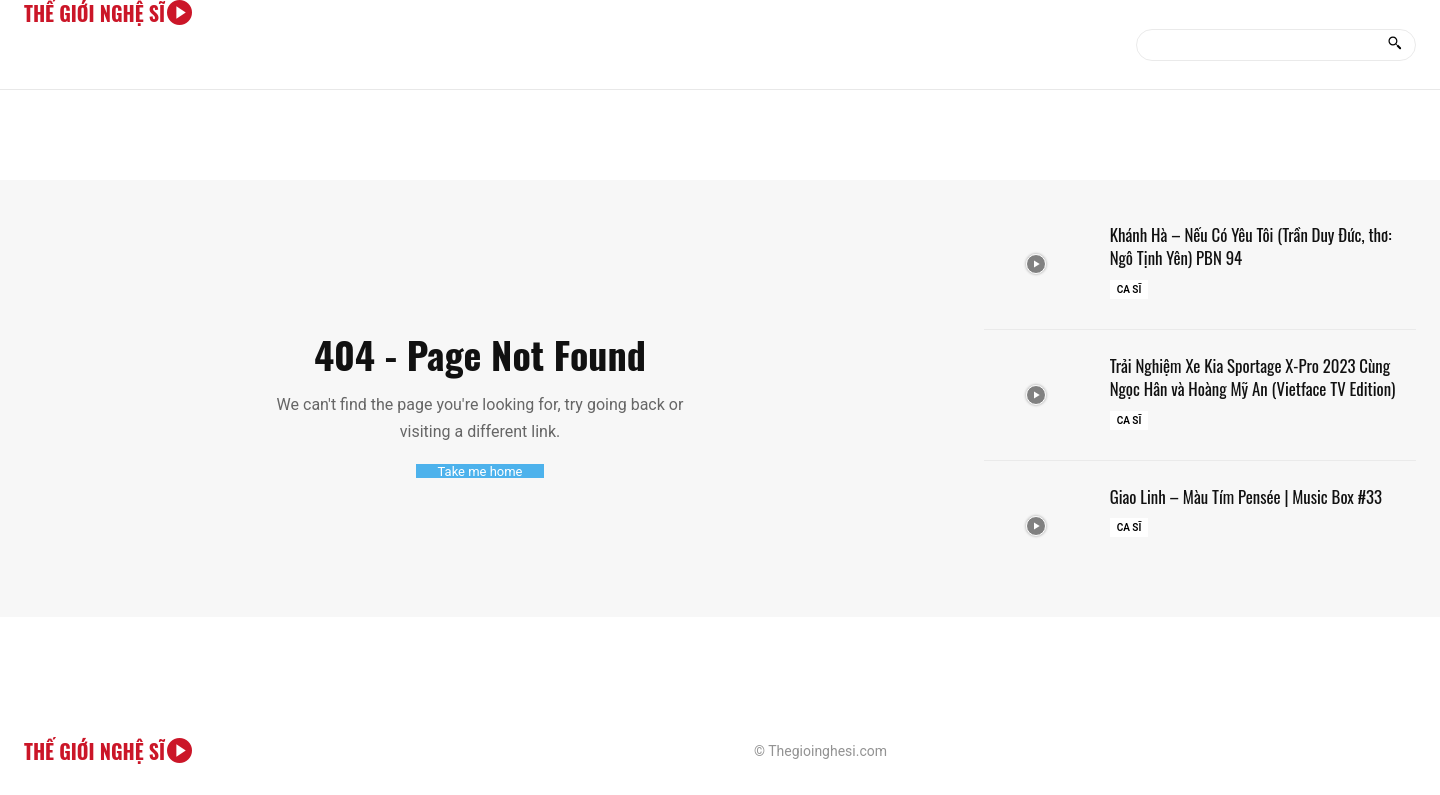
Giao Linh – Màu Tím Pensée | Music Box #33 (1256, 496)
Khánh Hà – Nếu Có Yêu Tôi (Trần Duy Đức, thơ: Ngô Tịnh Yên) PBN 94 (1261, 245)
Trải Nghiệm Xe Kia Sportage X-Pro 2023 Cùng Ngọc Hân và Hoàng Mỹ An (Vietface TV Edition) (1263, 376)
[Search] (1394, 45)
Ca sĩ (1129, 289)
